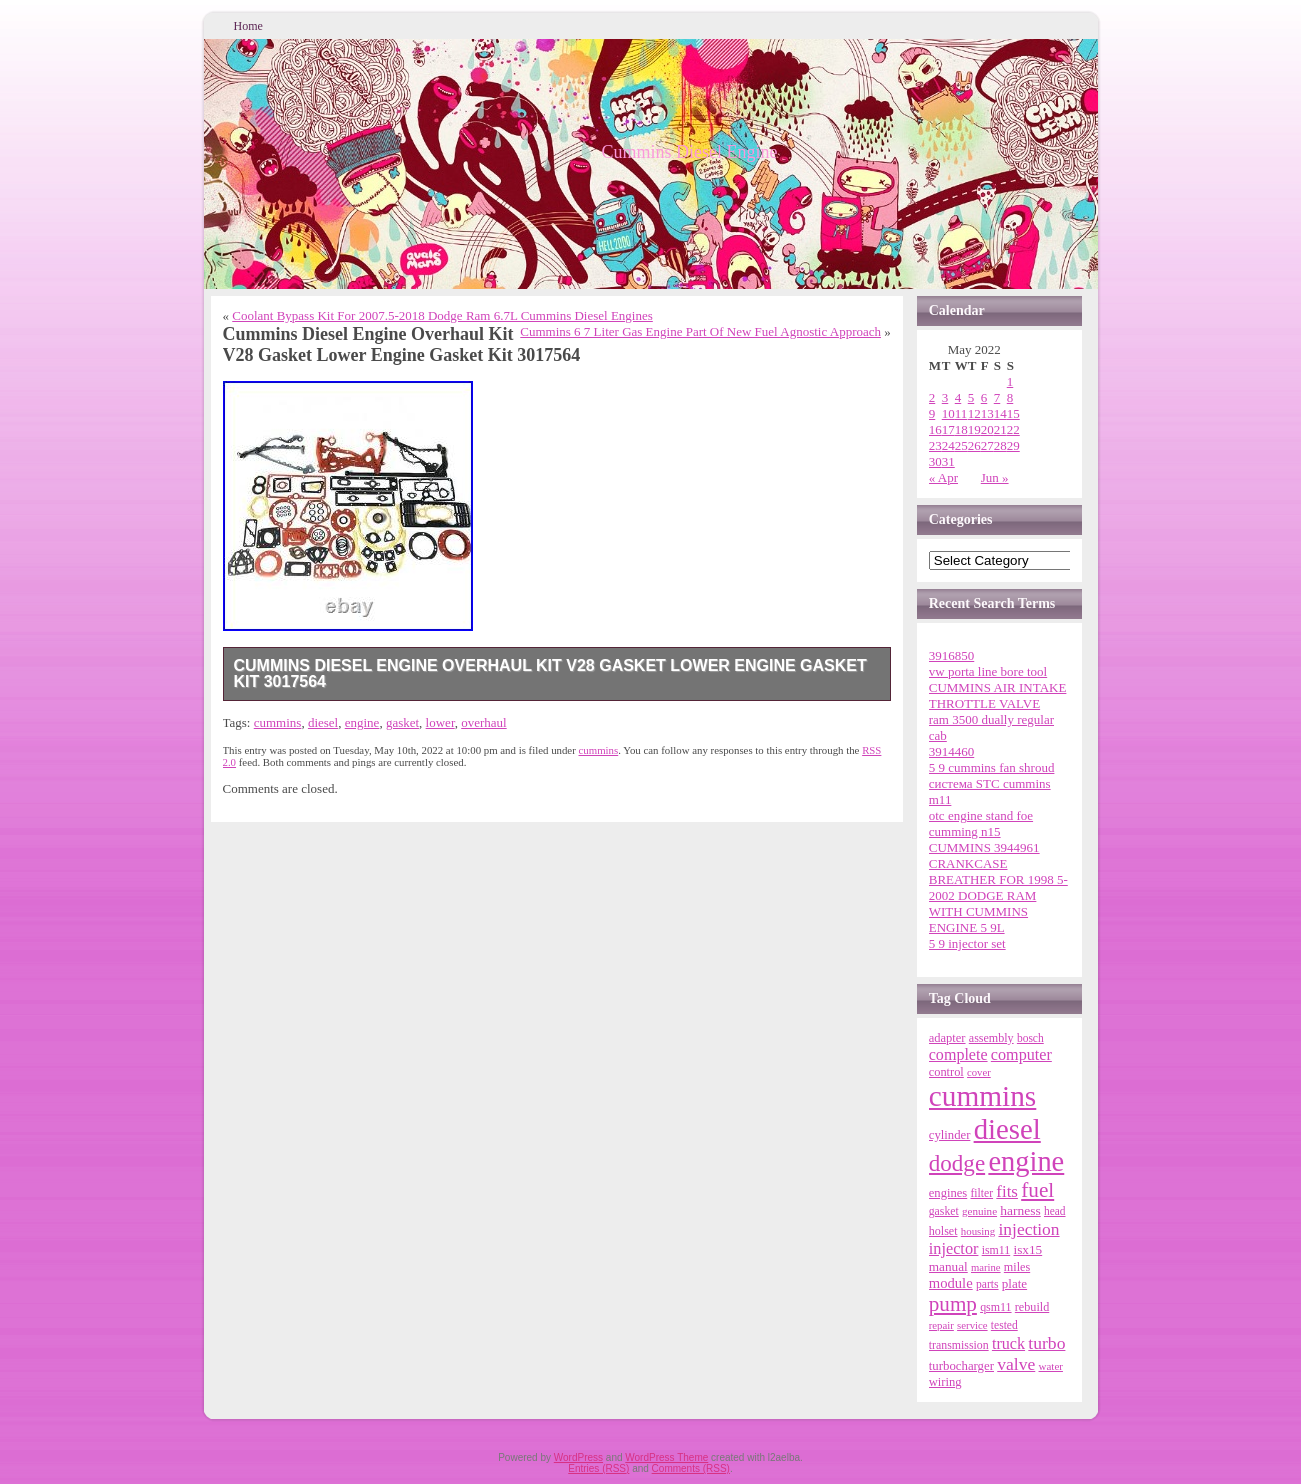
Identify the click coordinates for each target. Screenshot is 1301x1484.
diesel (323, 722)
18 (961, 429)
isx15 (1027, 1249)
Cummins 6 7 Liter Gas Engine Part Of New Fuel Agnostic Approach (700, 331)
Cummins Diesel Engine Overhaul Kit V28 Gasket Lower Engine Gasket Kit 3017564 (550, 673)
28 (1000, 445)
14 (1000, 413)
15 (1013, 413)
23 (935, 445)
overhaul (483, 722)
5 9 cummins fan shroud (992, 767)
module (951, 1283)
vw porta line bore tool (988, 671)
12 (974, 413)
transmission (959, 1345)
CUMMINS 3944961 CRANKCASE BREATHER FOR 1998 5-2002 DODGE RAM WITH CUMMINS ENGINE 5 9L (998, 887)
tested (1004, 1325)
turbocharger (961, 1366)
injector (954, 1249)
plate (1014, 1283)
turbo (1046, 1343)
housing (978, 1231)
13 (987, 413)
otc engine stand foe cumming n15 (981, 823)
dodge (957, 1163)
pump (953, 1304)
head (1055, 1211)
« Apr (943, 477)
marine (986, 1267)
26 (974, 445)
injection (1028, 1229)
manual (948, 1266)
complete (958, 1054)
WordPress (578, 1457)
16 (935, 429)
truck (1008, 1343)
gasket (402, 722)
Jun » (995, 477)
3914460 (952, 751)
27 (987, 445)
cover (979, 1072)
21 (1000, 429)
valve (1016, 1364)
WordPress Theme (666, 1457)
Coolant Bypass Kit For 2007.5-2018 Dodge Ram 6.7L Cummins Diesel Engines (442, 315)
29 (1013, 445)
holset (943, 1231)
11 (961, 413)
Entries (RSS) (598, 1468)
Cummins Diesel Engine (690, 152)
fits (1007, 1191)
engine (362, 722)
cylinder (950, 1135)
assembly (991, 1038)
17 (948, 429)
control (946, 1072)
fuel (1037, 1190)
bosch (1030, 1038)
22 (1013, 429)
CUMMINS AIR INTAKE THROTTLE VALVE (998, 695)
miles (1017, 1267)
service (972, 1325)
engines (948, 1193)
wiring (945, 1382)
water (1051, 1366)
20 (987, 429)
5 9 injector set (967, 943)
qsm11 (995, 1307)
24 (948, 445)
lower (440, 722)
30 (935, 461)
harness (1020, 1210)
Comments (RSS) (691, 1468)
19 (974, 429)
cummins (278, 722)
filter (981, 1193)
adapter (947, 1038)
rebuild (1032, 1307)
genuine (979, 1211)
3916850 (952, 655)
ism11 (996, 1250)
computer (1021, 1054)
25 (961, 445)
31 (948, 461)
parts (987, 1284)
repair (941, 1325)
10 (948, 413)
